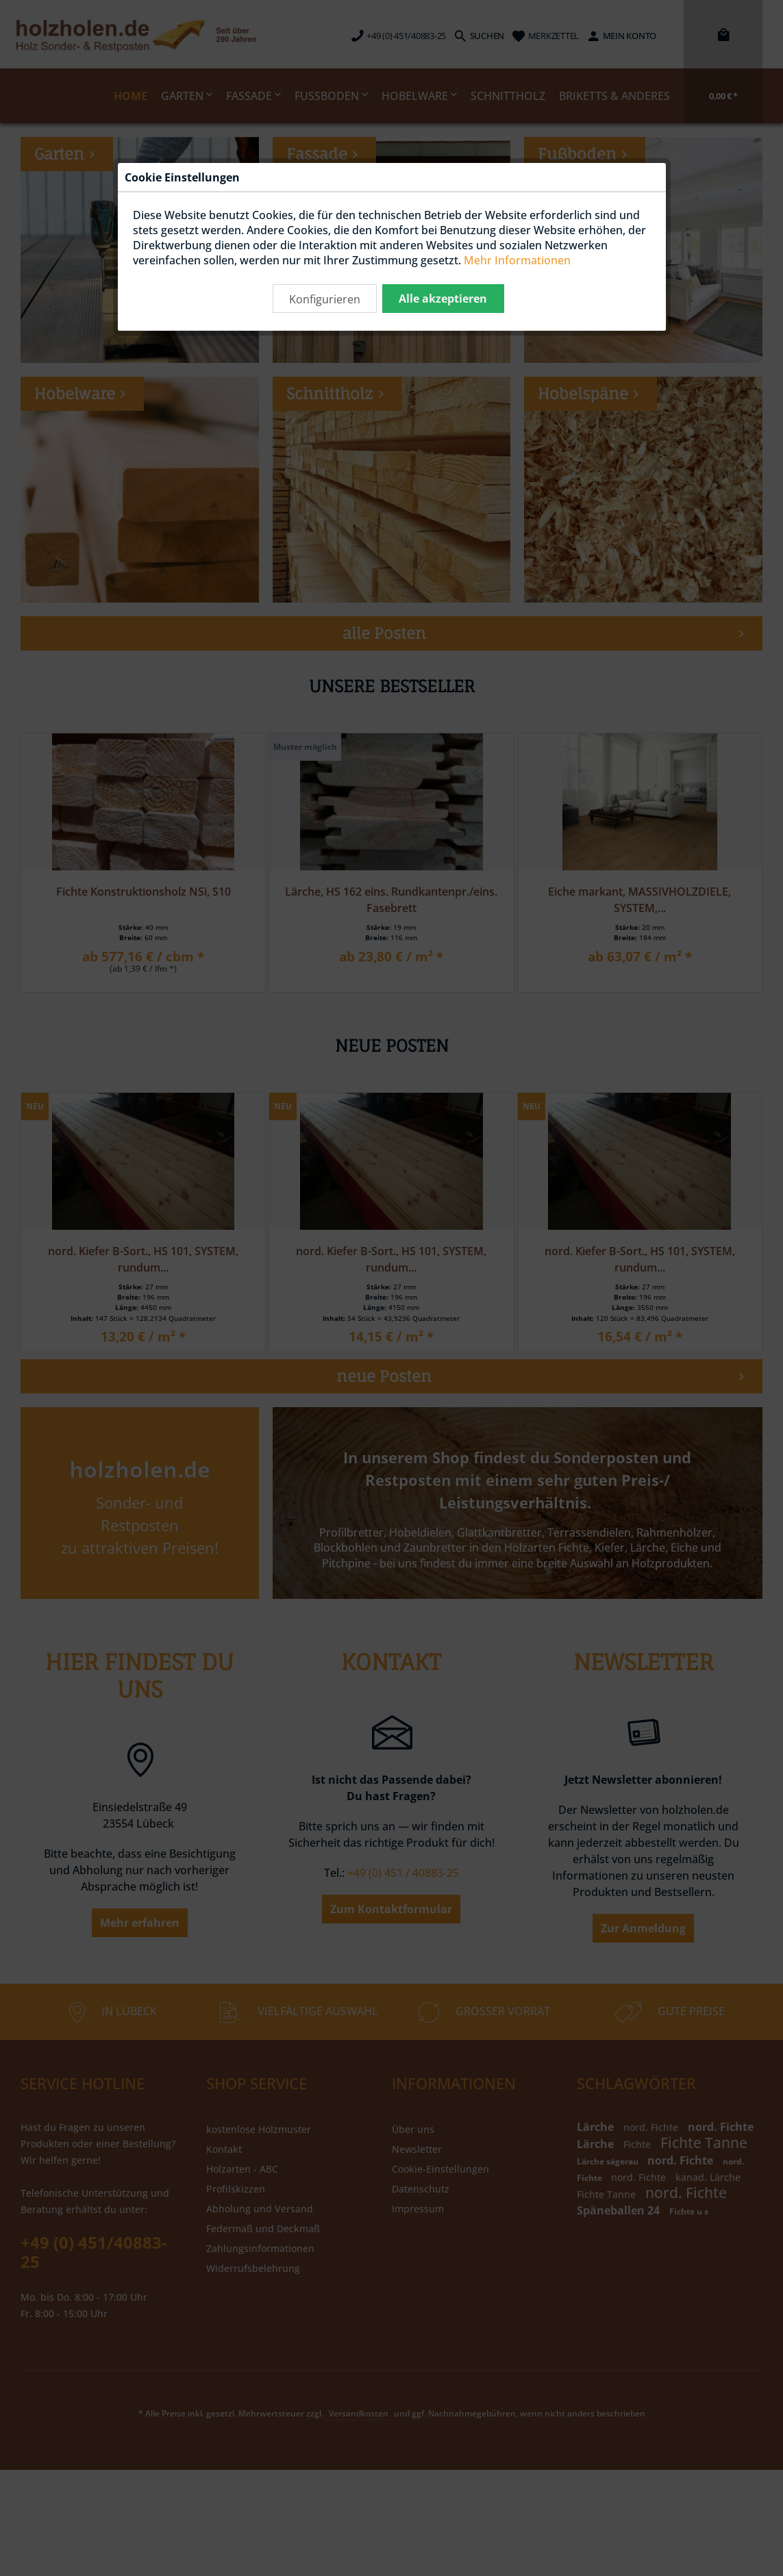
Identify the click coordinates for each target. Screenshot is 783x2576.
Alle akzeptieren (443, 298)
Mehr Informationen (517, 260)
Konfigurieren (324, 299)
